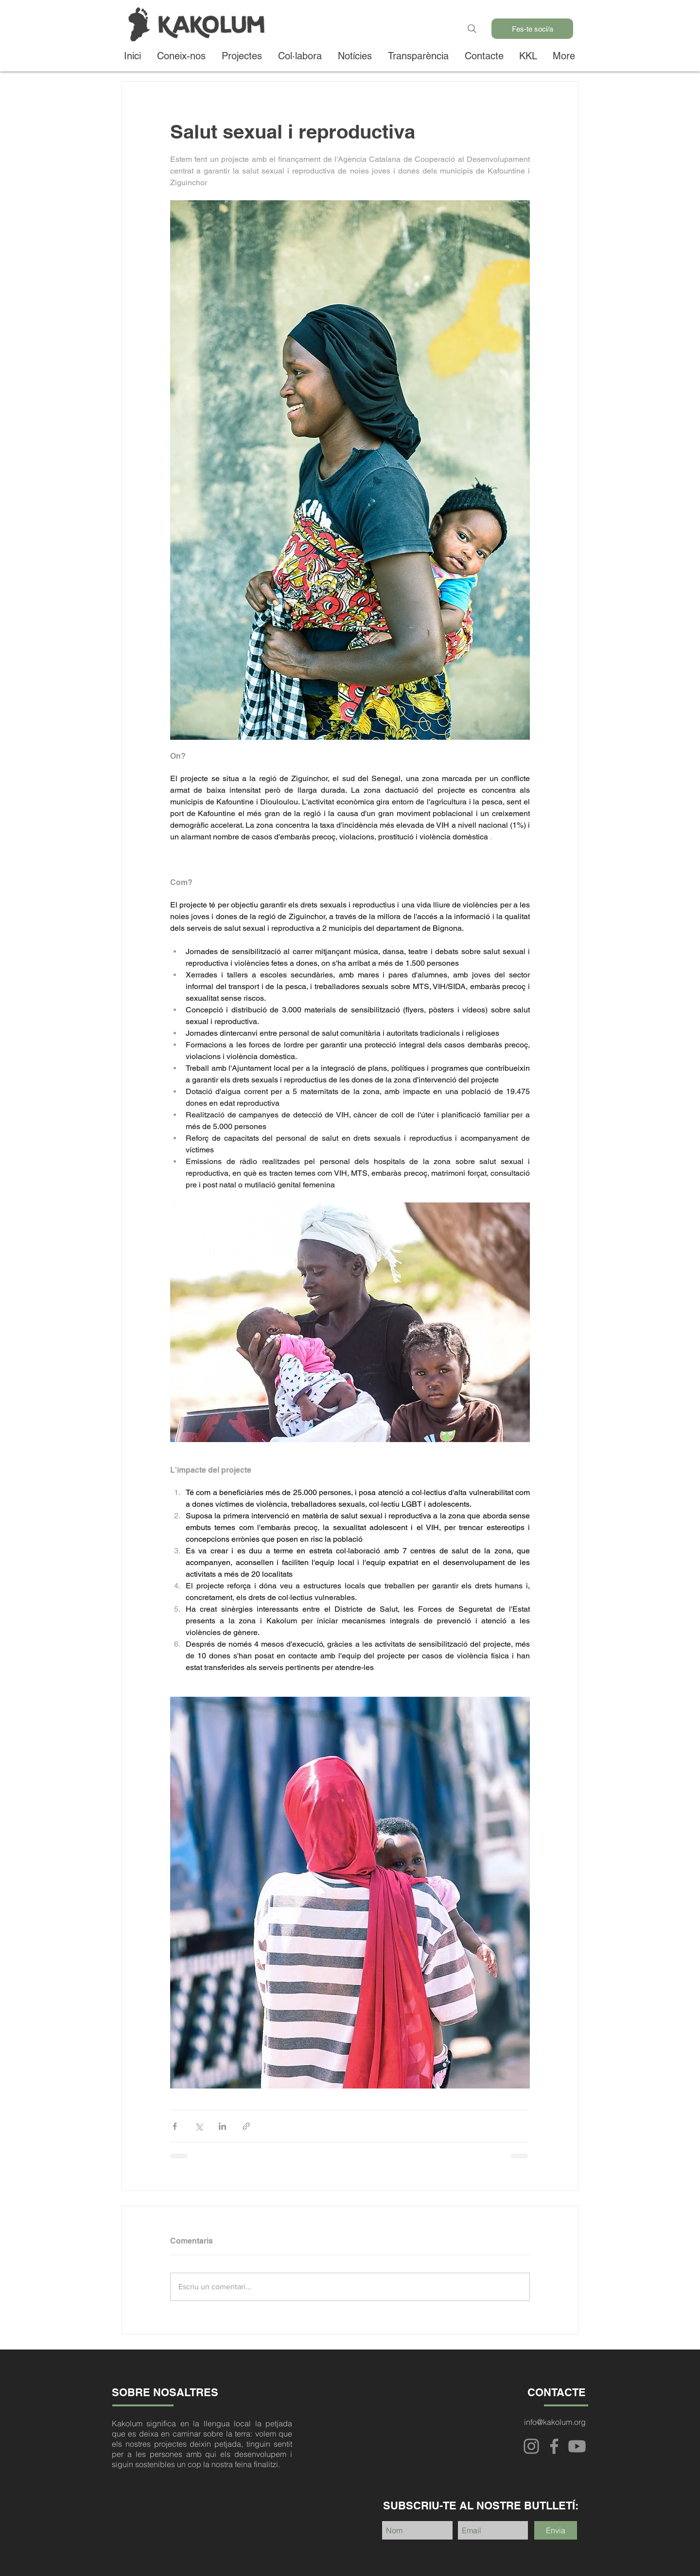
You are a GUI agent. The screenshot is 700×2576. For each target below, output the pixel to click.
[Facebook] (554, 2446)
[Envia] (555, 2530)
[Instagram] (531, 2446)
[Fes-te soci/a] (532, 28)
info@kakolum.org (555, 2422)
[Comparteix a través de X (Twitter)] (198, 2126)
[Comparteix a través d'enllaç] (246, 2126)
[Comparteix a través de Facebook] (174, 2126)
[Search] (472, 28)
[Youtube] (577, 2446)
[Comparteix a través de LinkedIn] (222, 2126)
